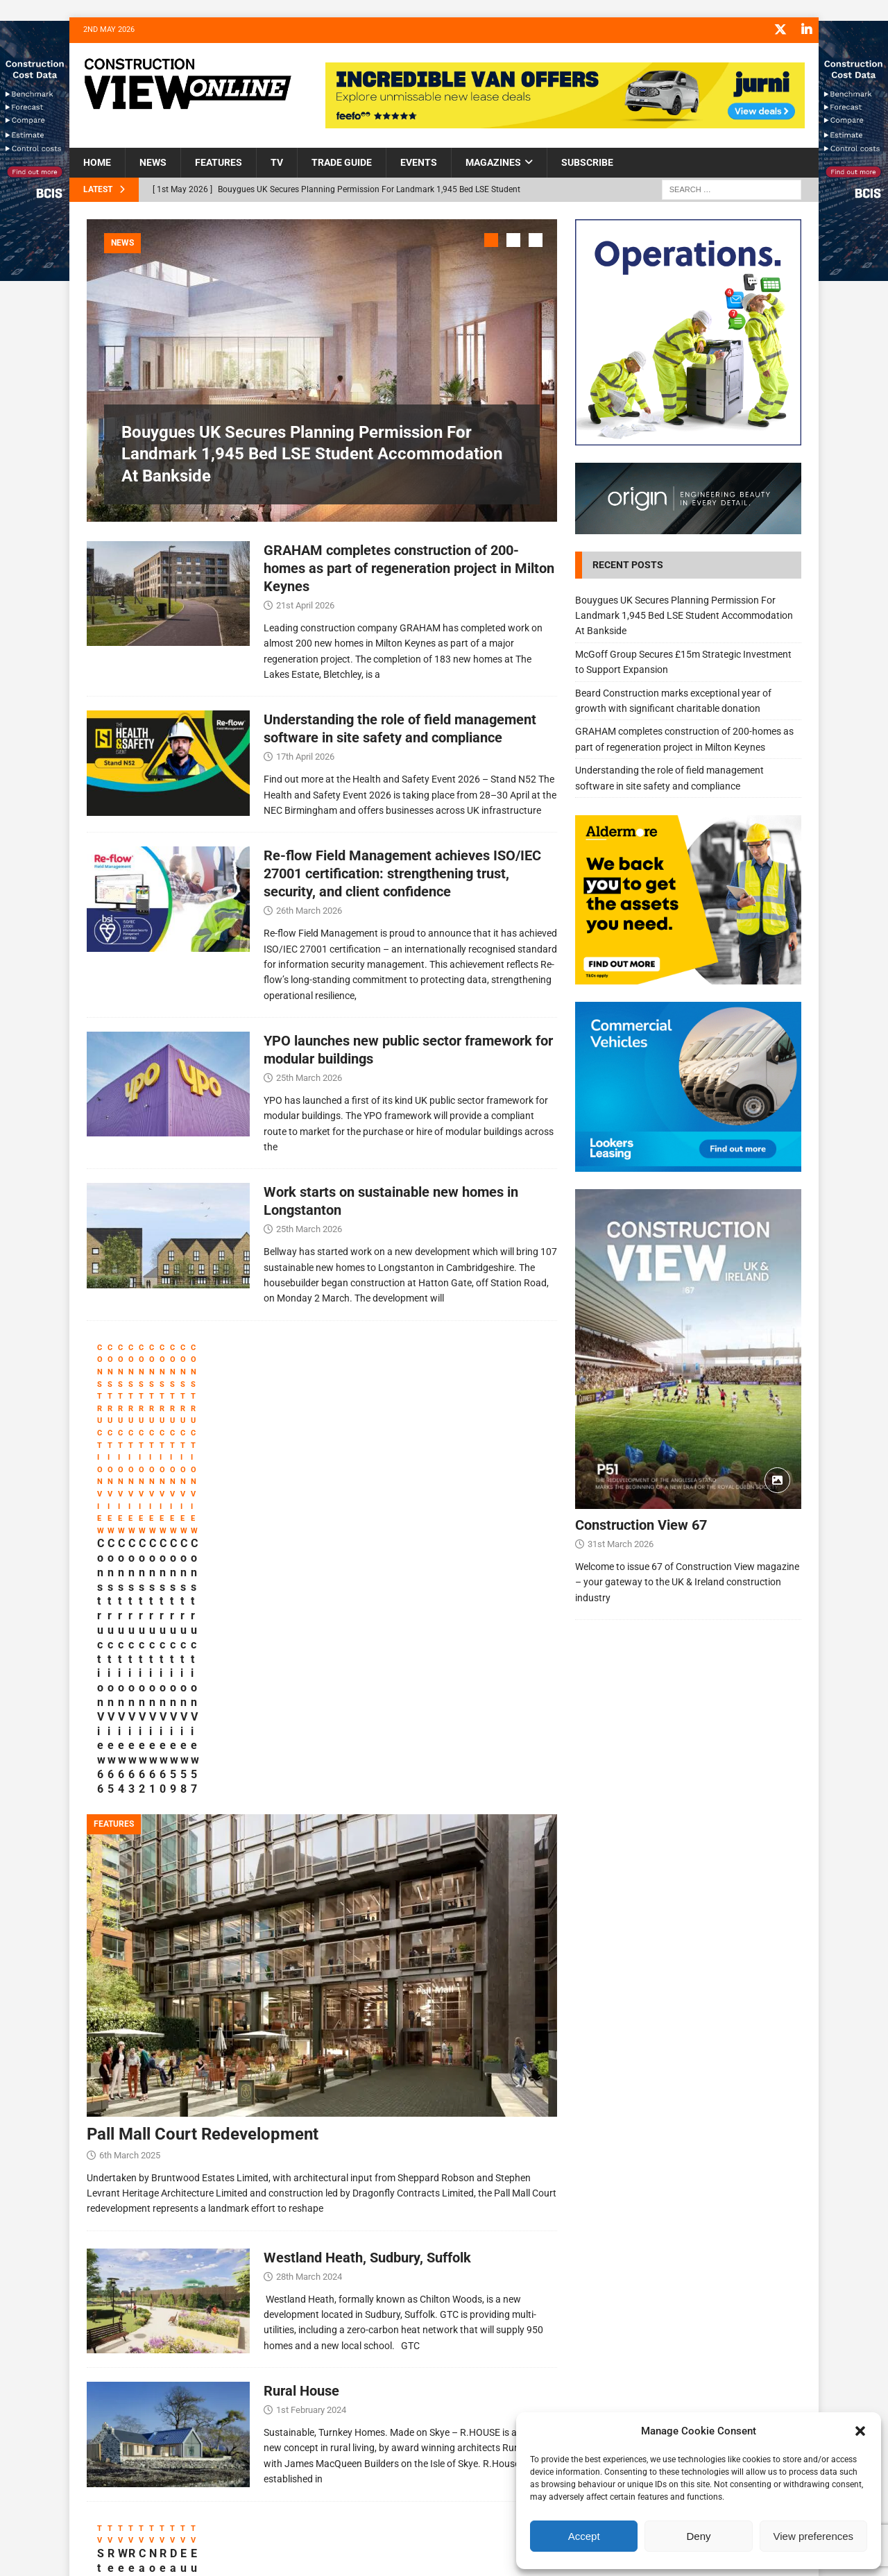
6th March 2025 (129, 1908)
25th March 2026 (309, 1074)
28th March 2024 (309, 2029)
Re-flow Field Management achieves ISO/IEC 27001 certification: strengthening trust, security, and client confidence (402, 870)
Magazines (493, 161)
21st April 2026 (305, 602)
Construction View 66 (150, 1542)
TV (277, 161)
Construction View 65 (290, 1542)
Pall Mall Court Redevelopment (202, 1887)
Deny (698, 2536)
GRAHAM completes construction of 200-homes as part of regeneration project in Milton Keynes (409, 564)
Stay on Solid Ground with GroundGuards (161, 2385)
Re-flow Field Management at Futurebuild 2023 (280, 2392)
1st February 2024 (311, 2163)
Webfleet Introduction (433, 2378)
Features (218, 161)
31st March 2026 (621, 1543)
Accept (584, 2536)
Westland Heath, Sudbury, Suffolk (367, 2010)
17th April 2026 (305, 754)
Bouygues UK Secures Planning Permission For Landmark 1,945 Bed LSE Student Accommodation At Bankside (311, 453)
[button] (860, 2431)
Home (97, 161)
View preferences (814, 2536)
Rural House (301, 2143)
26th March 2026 (309, 908)
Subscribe (587, 161)
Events (418, 161)
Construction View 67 (641, 1524)
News (152, 161)
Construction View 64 (431, 1542)
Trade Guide (341, 161)
